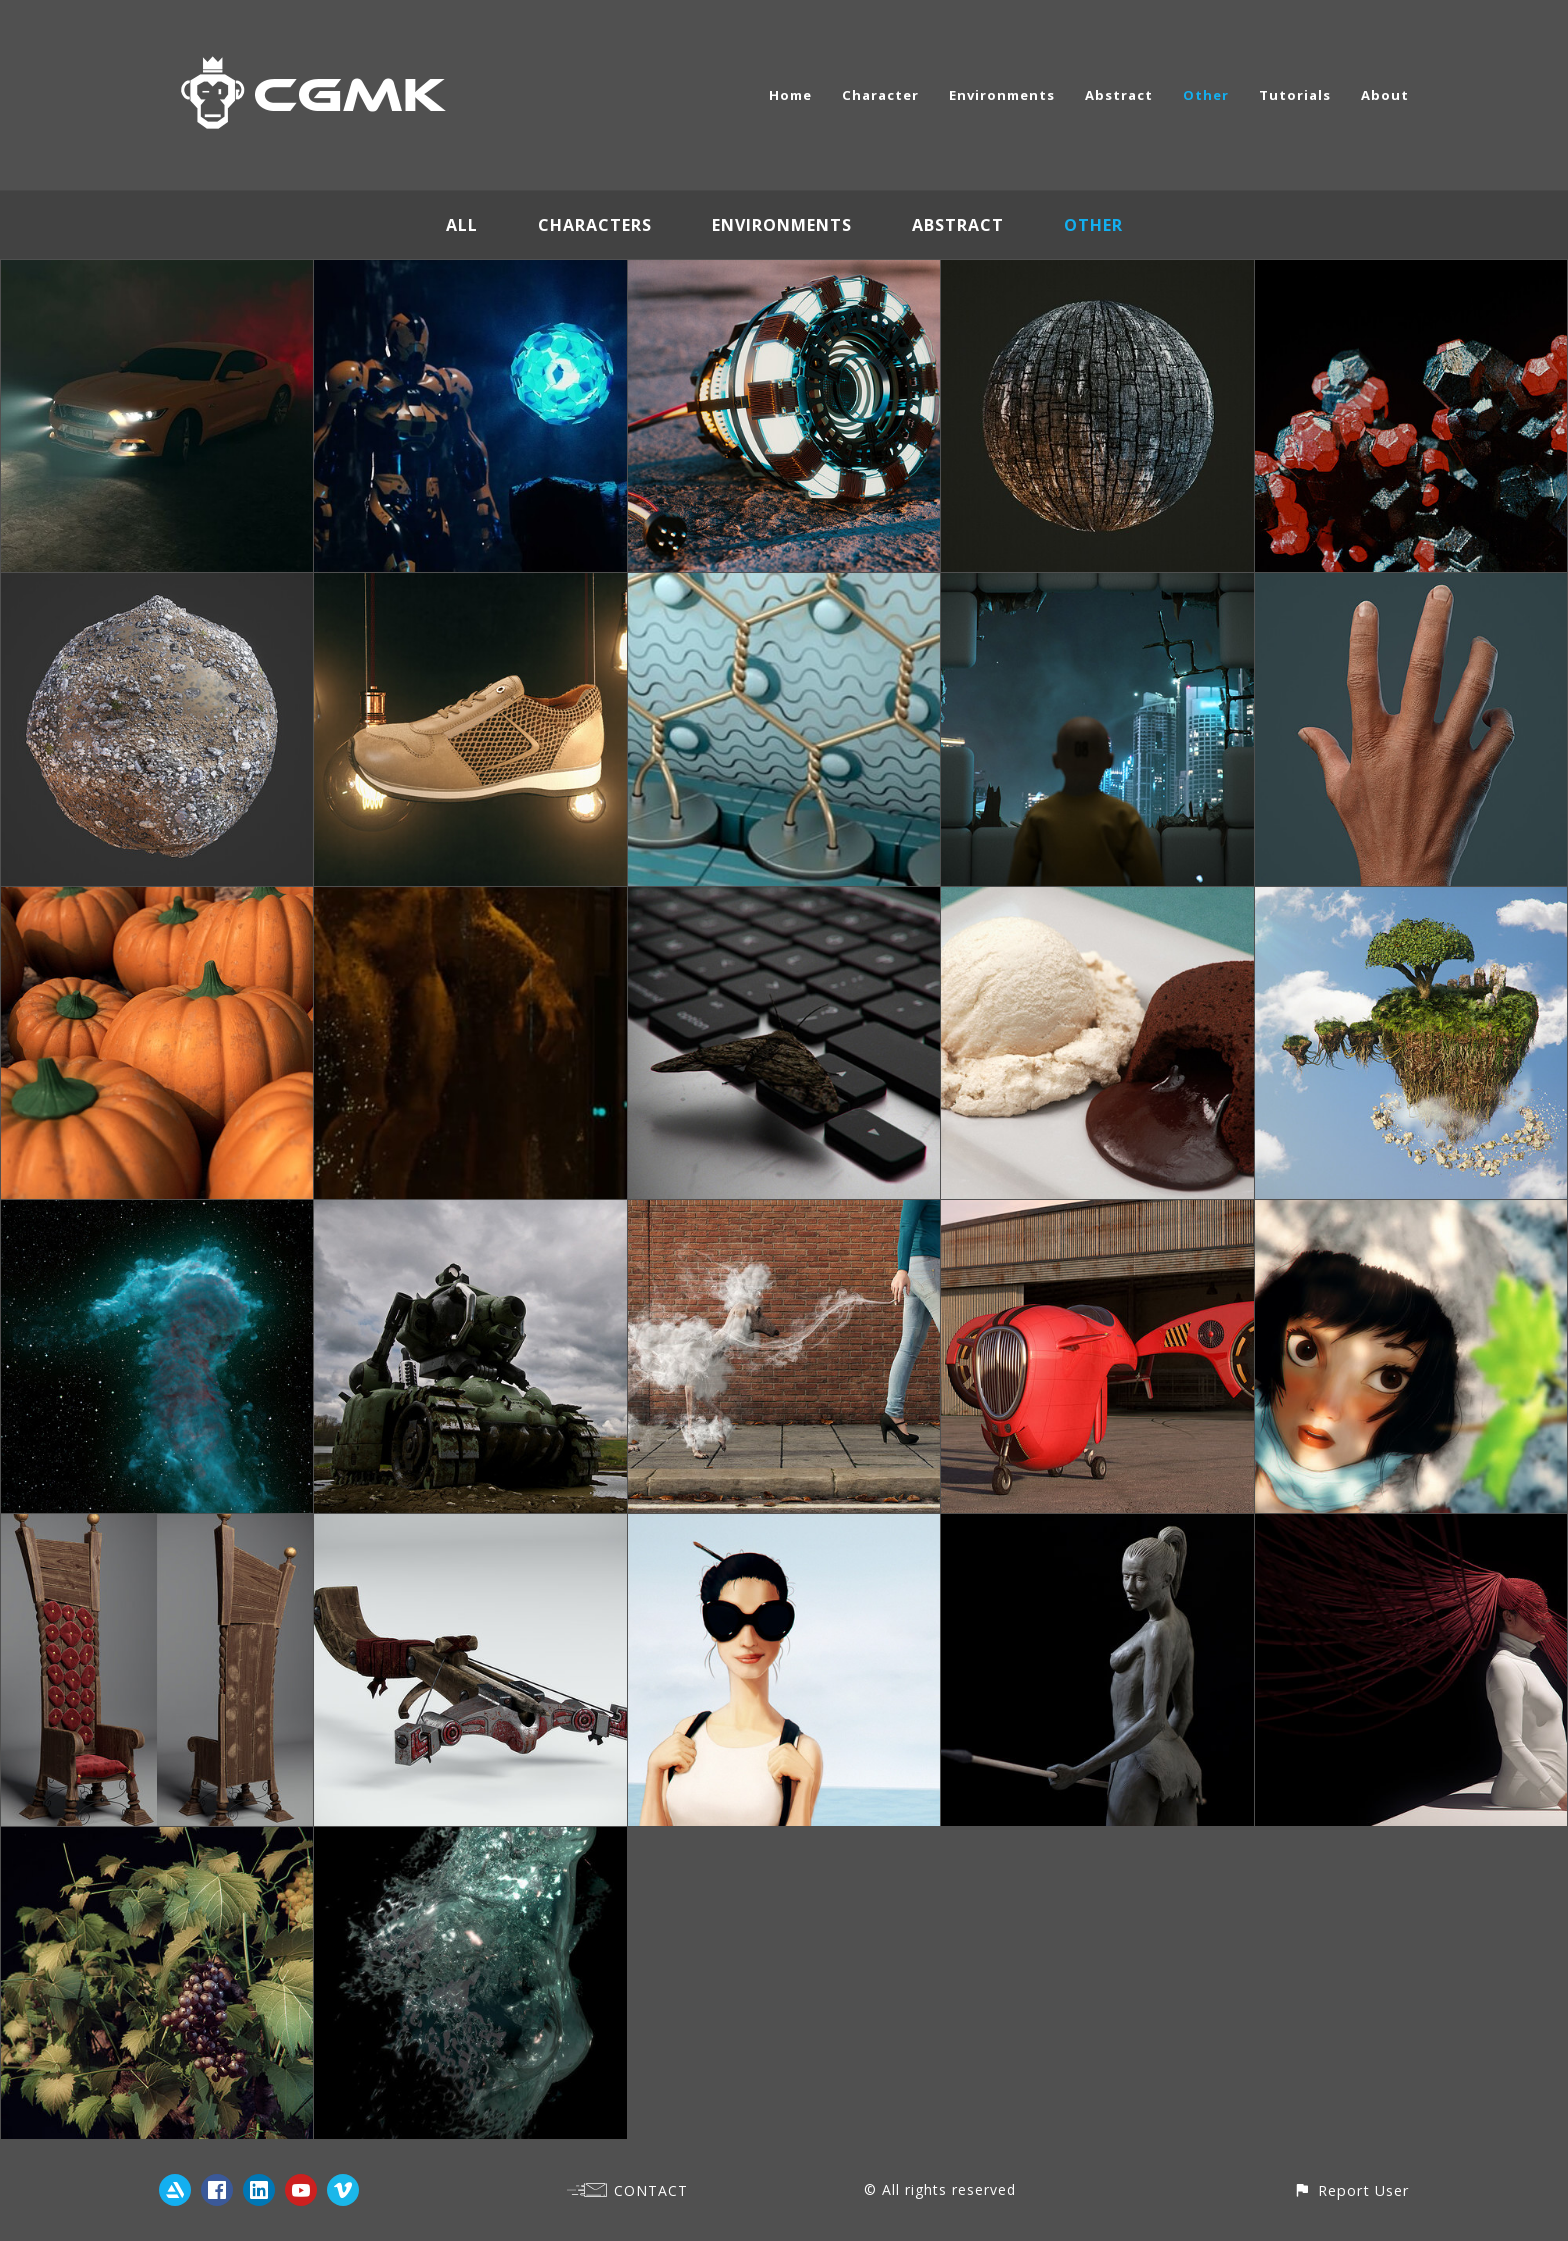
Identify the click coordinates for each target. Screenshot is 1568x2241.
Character (880, 95)
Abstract (1119, 95)
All (462, 225)
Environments (1002, 95)
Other (1206, 95)
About (1385, 95)
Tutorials (1295, 95)
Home (790, 95)
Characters (595, 225)
